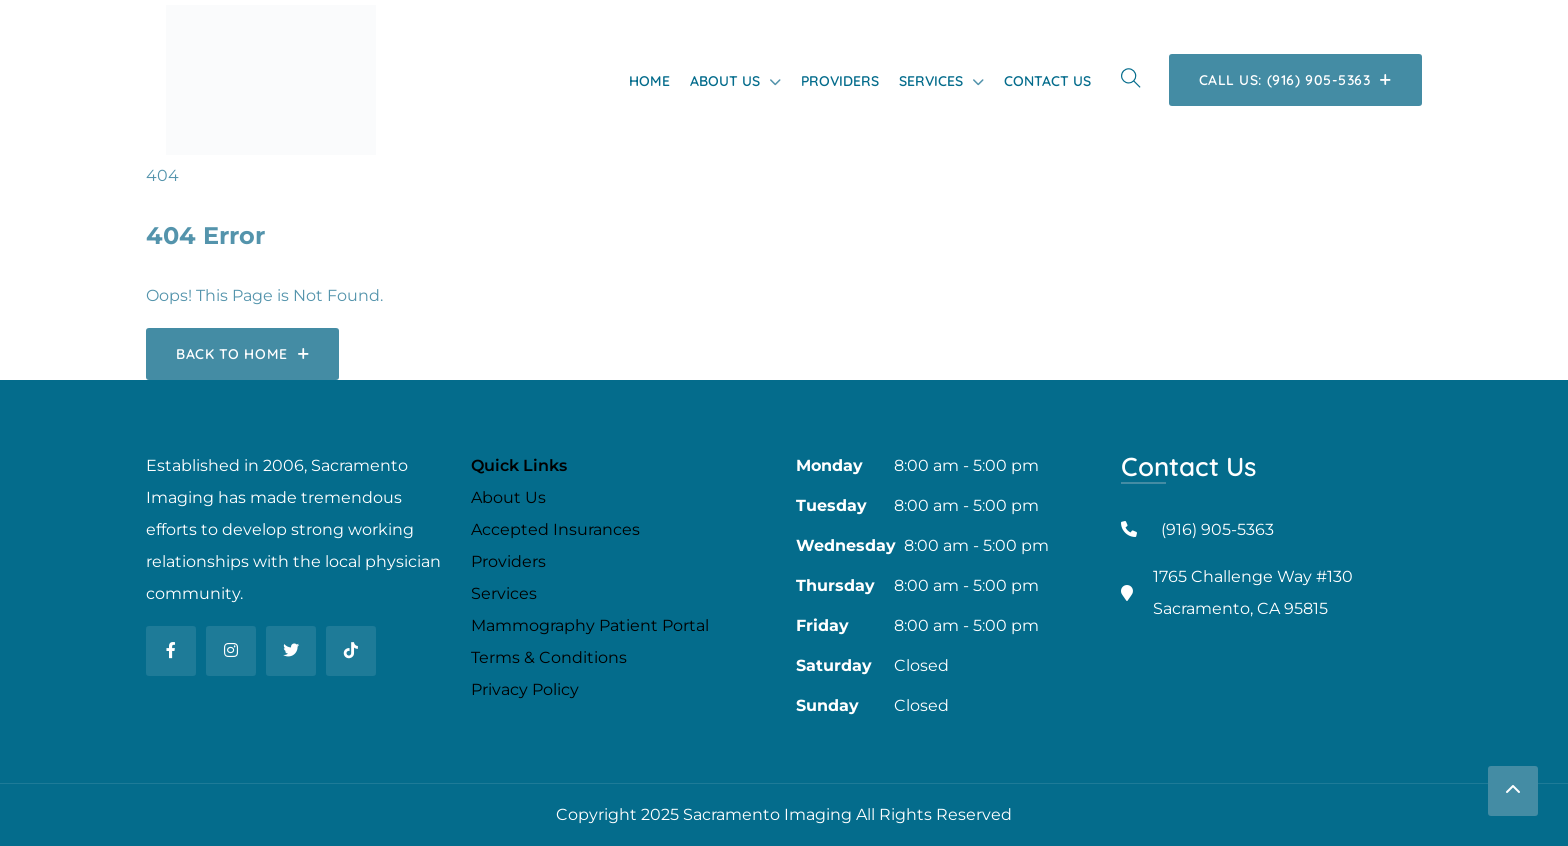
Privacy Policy (525, 689)
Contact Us (1047, 81)
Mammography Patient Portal (590, 625)
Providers (840, 81)
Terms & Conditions (549, 657)
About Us (725, 81)
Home (649, 81)
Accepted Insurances (555, 529)
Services (931, 81)
